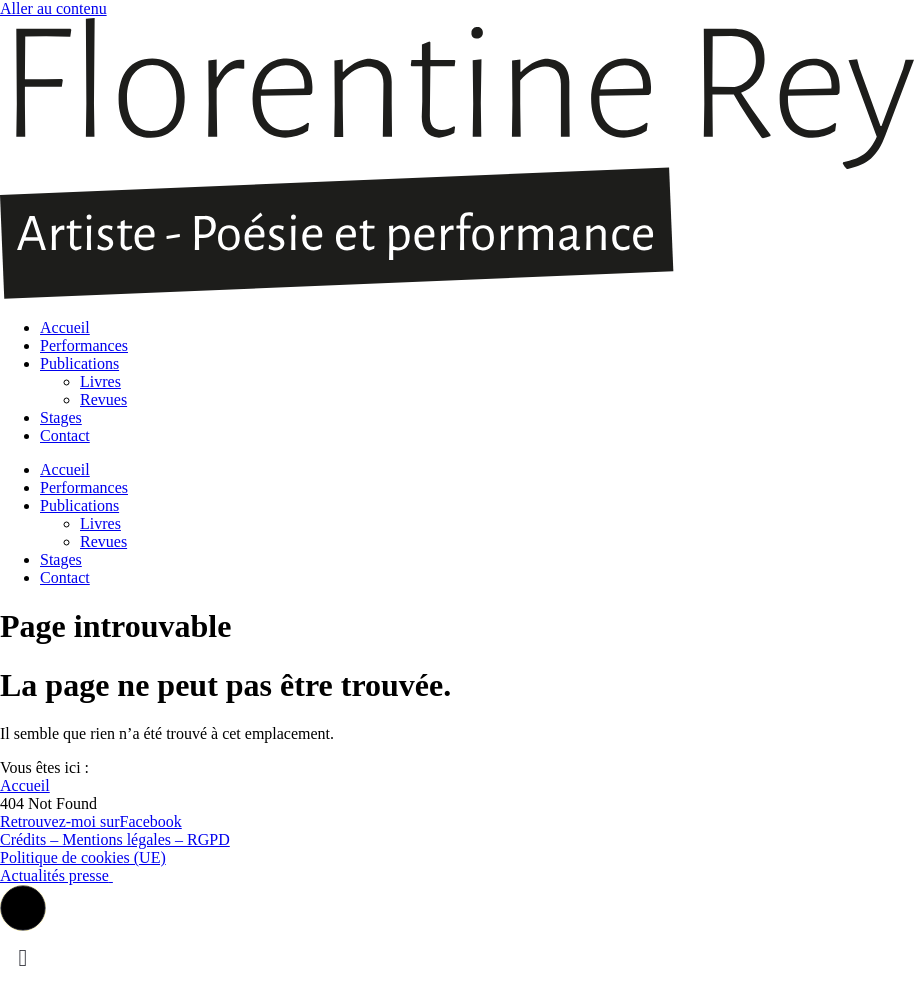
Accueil (65, 327)
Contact (65, 435)
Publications (79, 363)
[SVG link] (457, 160)
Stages (61, 417)
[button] (23, 908)
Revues (103, 399)
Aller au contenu (53, 8)
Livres (100, 381)
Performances (84, 345)
